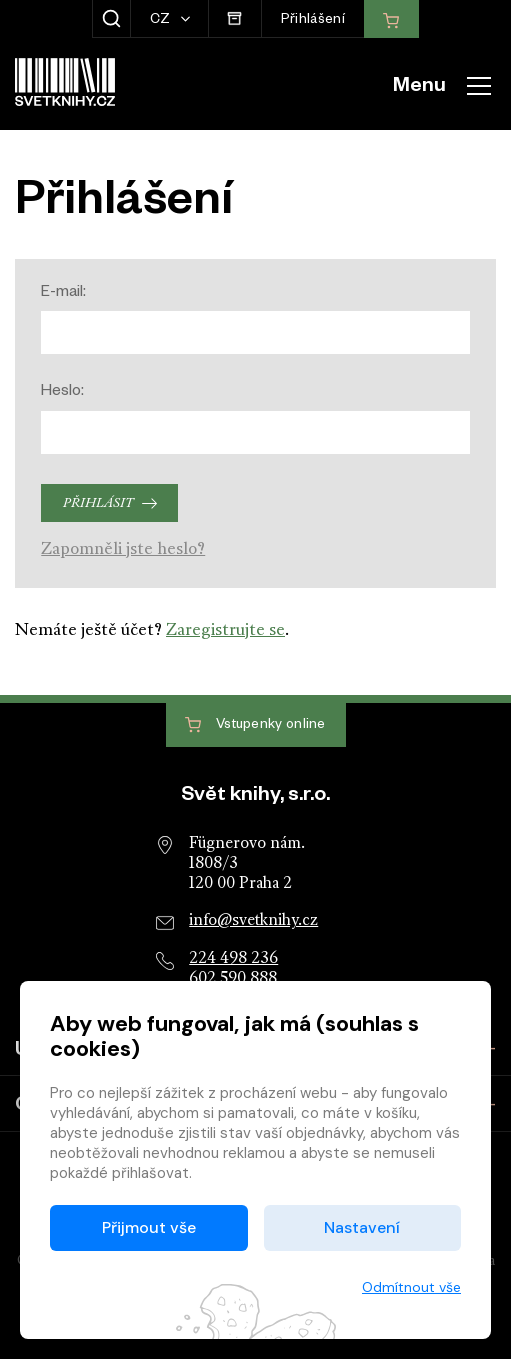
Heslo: (62, 392)
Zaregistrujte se (225, 630)
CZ (162, 21)
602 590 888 (233, 979)
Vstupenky (255, 725)
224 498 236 (233, 959)
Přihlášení (313, 21)
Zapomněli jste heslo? (123, 549)
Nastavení (362, 1227)
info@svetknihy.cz (253, 921)
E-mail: (63, 293)
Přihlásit (98, 503)
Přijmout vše (149, 1227)
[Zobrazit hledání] (111, 19)
